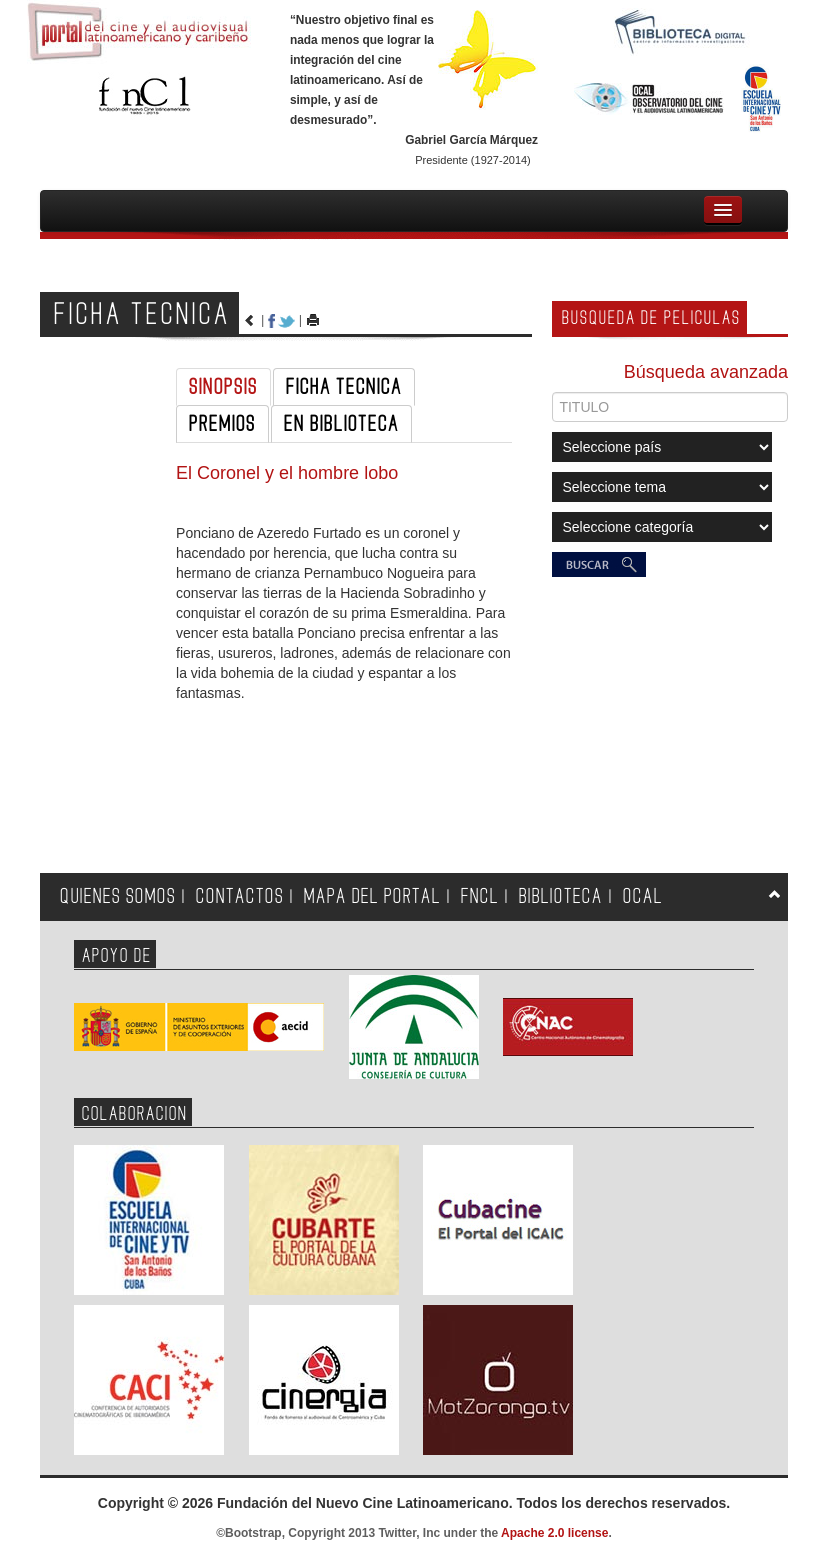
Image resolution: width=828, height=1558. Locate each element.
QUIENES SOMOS (118, 896)
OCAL (643, 896)
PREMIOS (222, 424)
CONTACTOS (240, 896)
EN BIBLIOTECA (341, 424)
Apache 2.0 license (554, 1533)
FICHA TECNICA (344, 387)
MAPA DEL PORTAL (372, 896)
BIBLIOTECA (561, 896)
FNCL (480, 896)
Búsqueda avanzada (706, 372)
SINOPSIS (223, 387)
